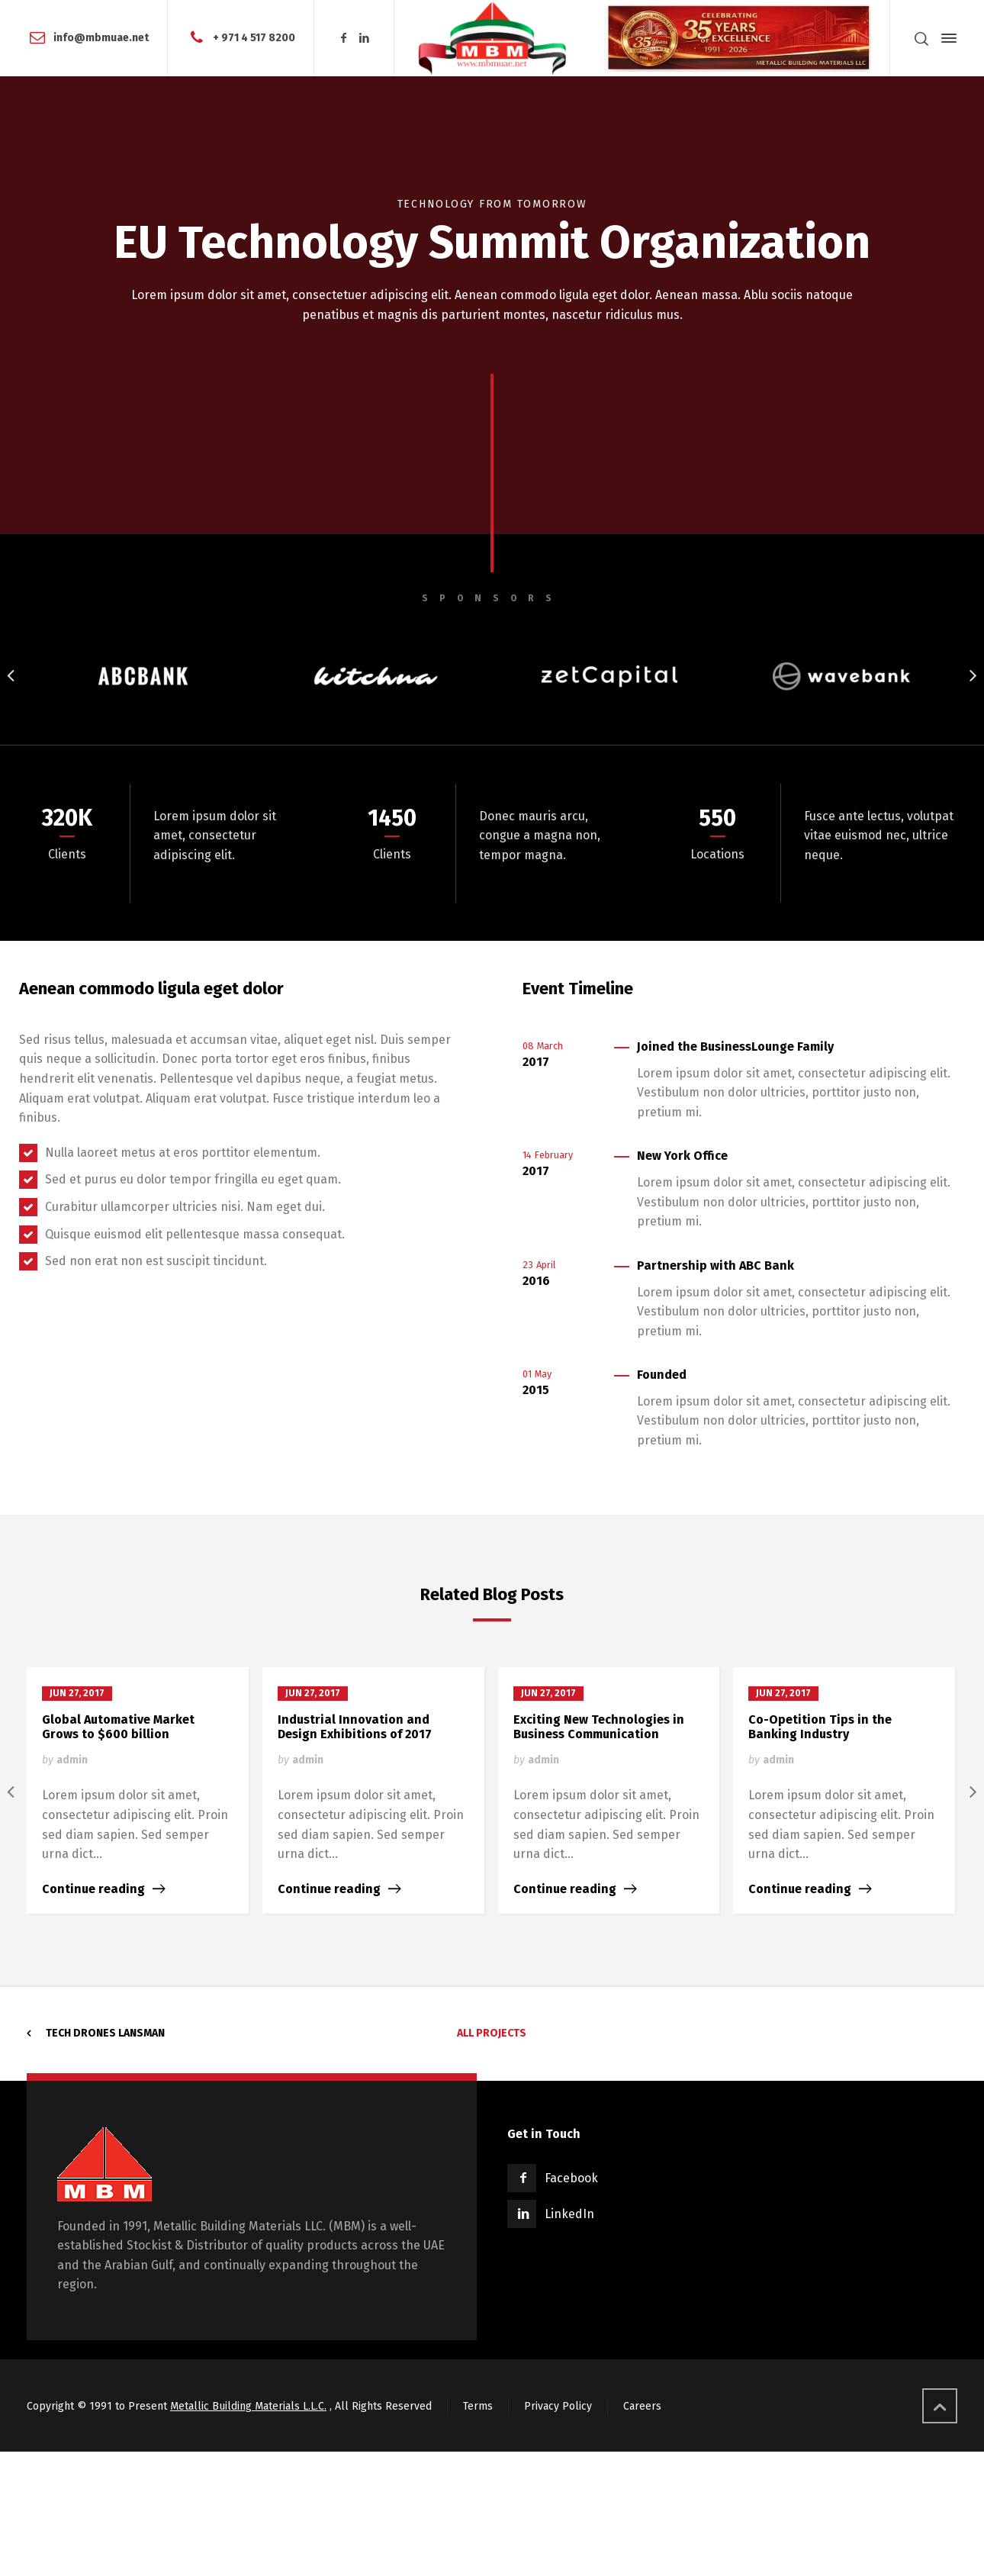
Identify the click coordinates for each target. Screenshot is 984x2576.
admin (72, 1759)
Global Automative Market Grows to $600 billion (118, 1726)
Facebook (571, 2178)
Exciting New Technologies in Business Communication (598, 1726)
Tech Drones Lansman (105, 2033)
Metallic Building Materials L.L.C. (248, 2406)
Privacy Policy (558, 2406)
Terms (478, 2406)
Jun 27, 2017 (77, 1693)
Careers (642, 2406)
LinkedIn (569, 2214)
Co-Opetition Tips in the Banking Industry (820, 1726)
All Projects (491, 2033)
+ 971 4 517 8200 (254, 37)
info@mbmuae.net (101, 37)
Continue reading (93, 1889)
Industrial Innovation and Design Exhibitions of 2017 (355, 1726)
